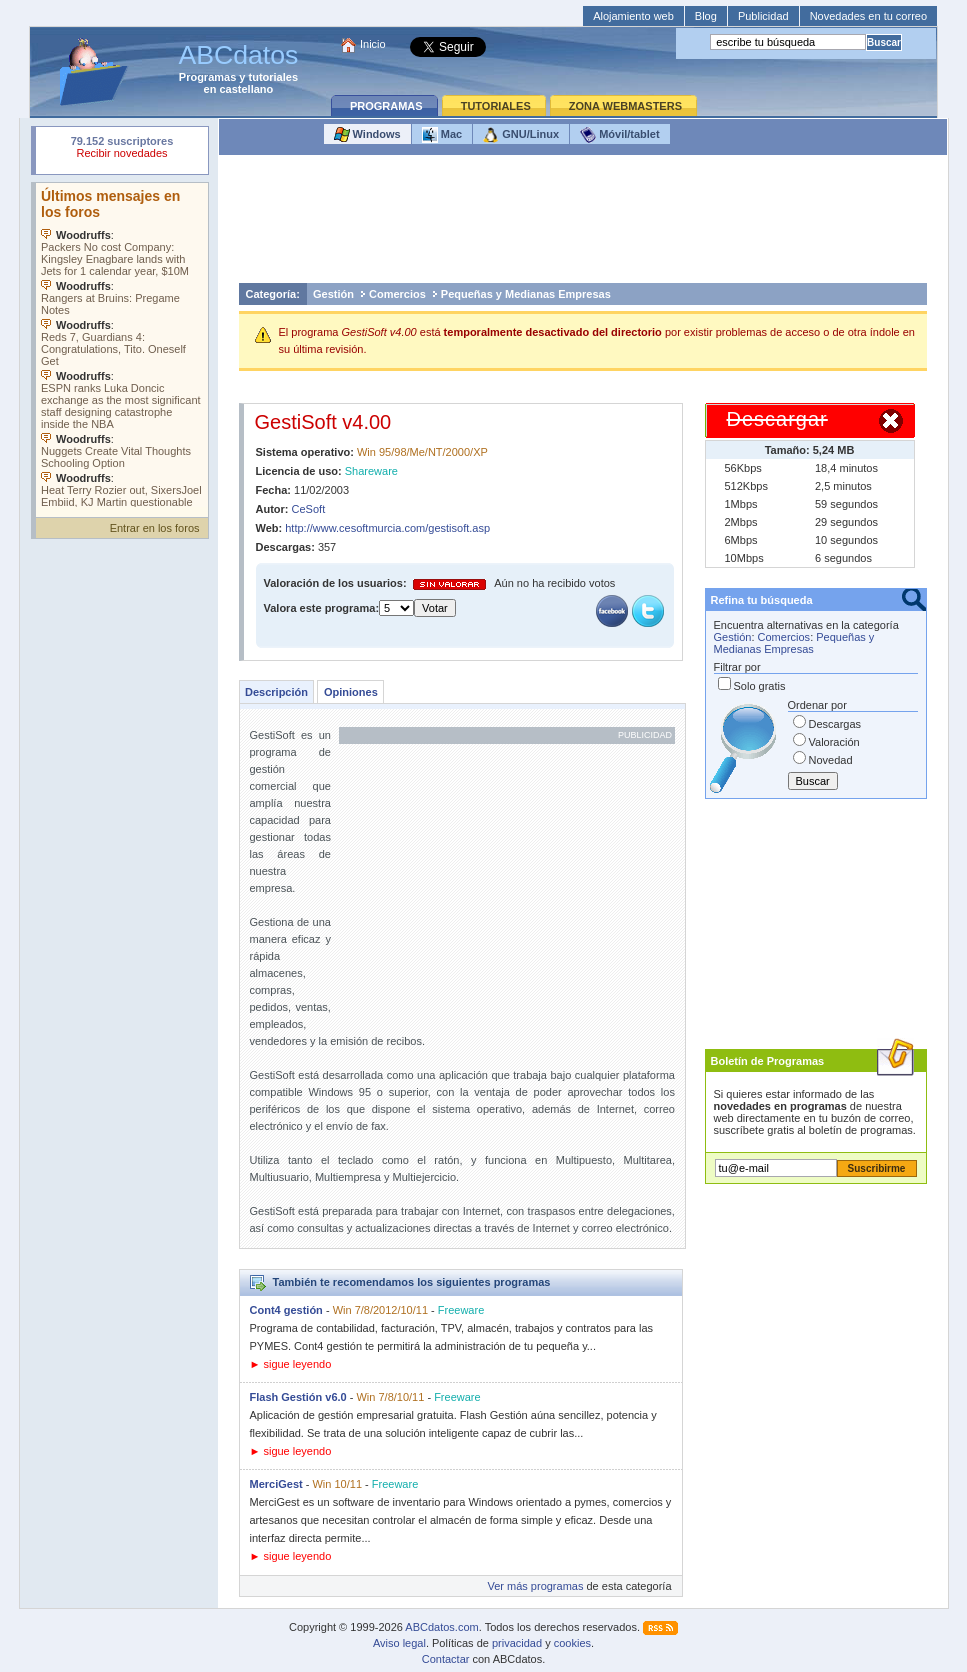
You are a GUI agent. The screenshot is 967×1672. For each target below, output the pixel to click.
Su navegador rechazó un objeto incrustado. (122, 149)
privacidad (517, 1643)
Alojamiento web (633, 16)
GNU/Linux (521, 135)
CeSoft (309, 509)
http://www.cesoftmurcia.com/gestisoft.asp (387, 528)
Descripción (276, 692)
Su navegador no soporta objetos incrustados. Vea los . (122, 345)
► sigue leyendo (291, 1364)
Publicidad (763, 16)
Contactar (446, 1659)
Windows (367, 135)
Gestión (333, 294)
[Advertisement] (583, 224)
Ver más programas (535, 1586)
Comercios (397, 294)
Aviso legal (399, 1643)
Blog (706, 16)
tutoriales (274, 77)
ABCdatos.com (441, 1627)
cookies (572, 1643)
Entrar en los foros (155, 528)
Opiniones (351, 692)
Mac (442, 135)
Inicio (373, 44)
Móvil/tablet (620, 135)
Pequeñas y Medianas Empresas (526, 294)
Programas (207, 77)
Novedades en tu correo (868, 16)
